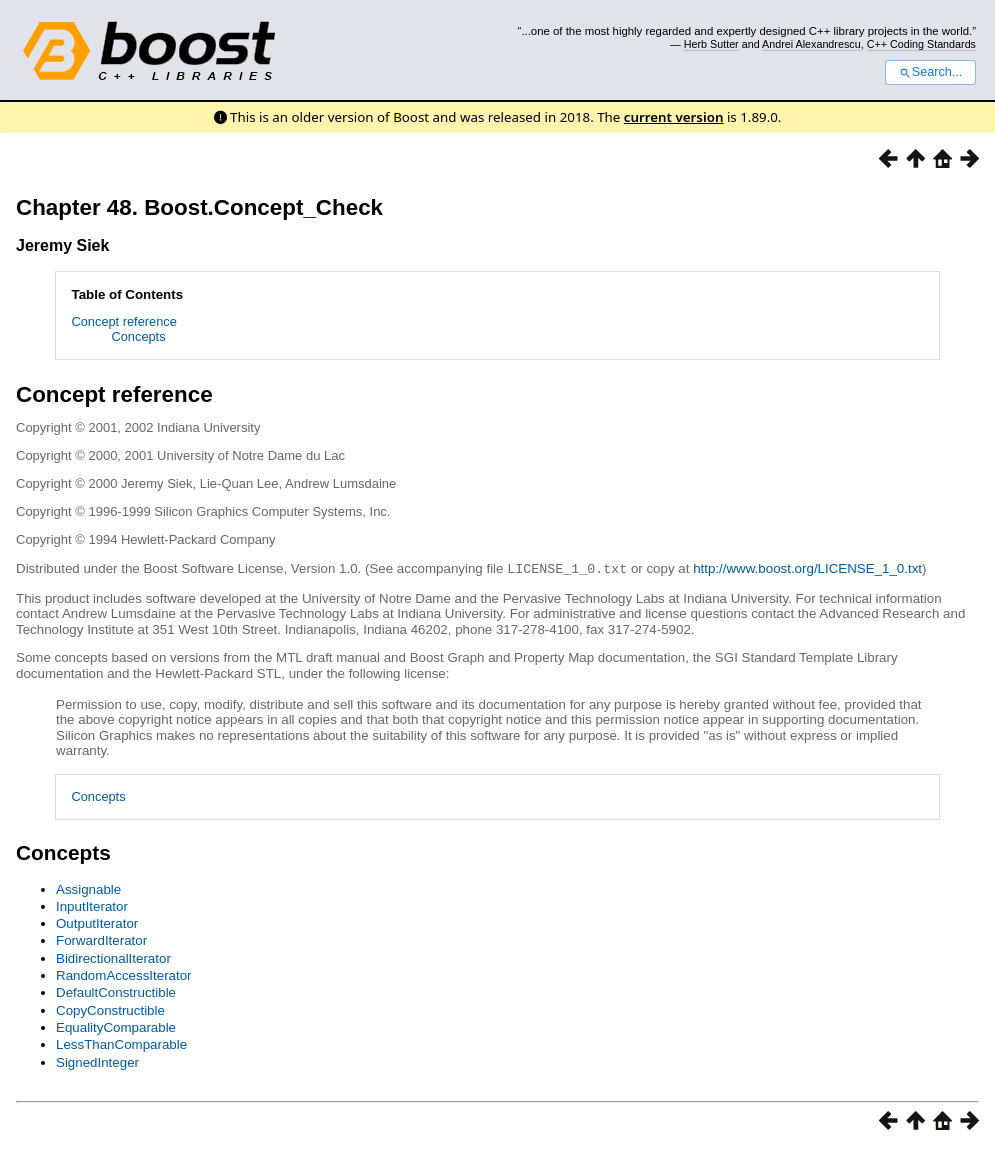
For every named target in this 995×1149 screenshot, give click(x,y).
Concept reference (124, 321)
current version (674, 117)
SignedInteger (97, 1061)
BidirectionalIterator (113, 957)
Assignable (88, 888)
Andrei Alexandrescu (811, 44)
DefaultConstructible (116, 991)
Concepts (139, 336)
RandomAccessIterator (124, 974)
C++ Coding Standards (921, 44)
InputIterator (92, 905)
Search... (930, 72)
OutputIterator (97, 922)
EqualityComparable (116, 1026)
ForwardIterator (101, 939)
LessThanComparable (121, 1043)
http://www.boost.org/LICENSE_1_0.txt (807, 568)
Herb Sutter (711, 44)
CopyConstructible (110, 1009)
